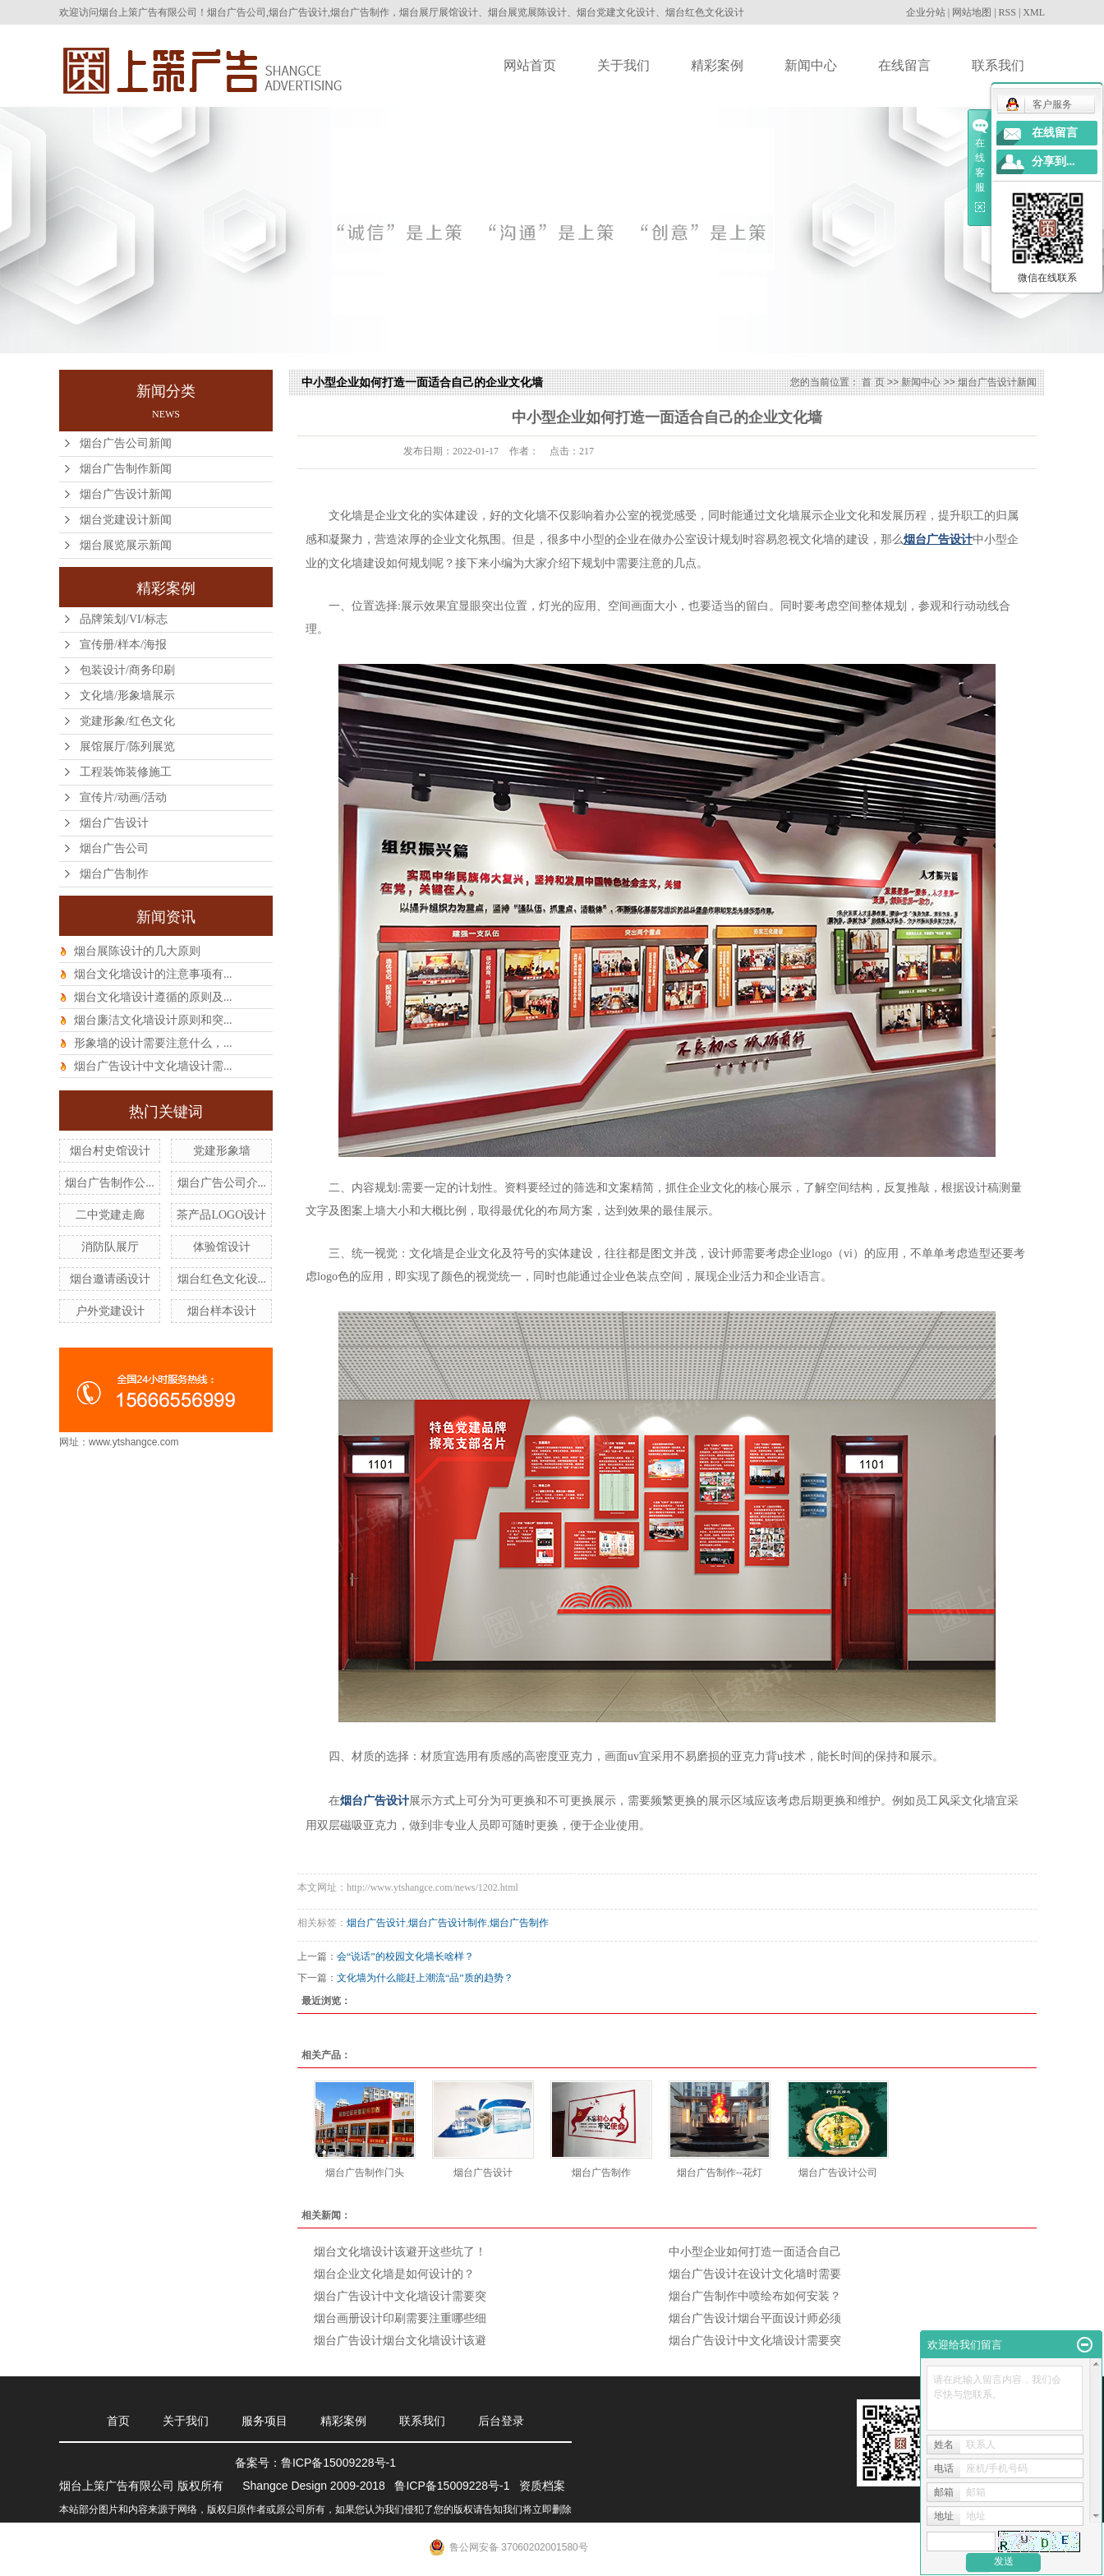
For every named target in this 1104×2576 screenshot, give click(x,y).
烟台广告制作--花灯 (719, 2172)
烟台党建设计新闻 (126, 520)
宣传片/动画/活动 (123, 797)
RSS (1007, 12)
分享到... (1053, 161)
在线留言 (904, 65)
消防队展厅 (110, 1247)
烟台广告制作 (114, 874)
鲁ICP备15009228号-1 (338, 2462)
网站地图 (971, 12)
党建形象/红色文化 (127, 721)
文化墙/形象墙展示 (127, 695)
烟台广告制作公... (109, 1183)
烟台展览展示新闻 (126, 545)
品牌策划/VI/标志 (124, 619)
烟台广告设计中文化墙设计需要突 (400, 2296)
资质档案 (542, 2485)
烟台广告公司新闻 (126, 443)
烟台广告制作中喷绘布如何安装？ (755, 2296)
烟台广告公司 (114, 848)
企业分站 (925, 12)
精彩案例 (717, 65)
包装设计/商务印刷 (127, 670)
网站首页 (530, 65)
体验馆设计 (222, 1247)
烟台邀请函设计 (110, 1279)
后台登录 (501, 2420)
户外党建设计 (110, 1311)
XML (1034, 12)
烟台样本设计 (221, 1311)
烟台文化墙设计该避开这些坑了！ (400, 2252)
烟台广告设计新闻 (126, 494)
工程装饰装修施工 (126, 772)
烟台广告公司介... (222, 1183)
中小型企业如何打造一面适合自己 (755, 2252)
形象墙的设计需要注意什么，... (153, 1043)
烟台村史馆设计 (110, 1151)
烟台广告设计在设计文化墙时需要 (755, 2274)
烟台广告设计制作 (447, 1923)
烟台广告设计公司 (837, 2172)
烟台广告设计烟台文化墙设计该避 (400, 2340)
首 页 (873, 382)
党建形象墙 (222, 1151)
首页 (118, 2420)
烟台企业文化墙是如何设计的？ (394, 2274)
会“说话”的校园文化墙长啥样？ (405, 1956)
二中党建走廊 (110, 1215)
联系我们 (998, 65)
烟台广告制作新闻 (126, 469)
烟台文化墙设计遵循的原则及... (153, 997)
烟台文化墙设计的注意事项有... (153, 974)
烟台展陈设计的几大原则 (137, 951)
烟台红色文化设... (222, 1279)
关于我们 (623, 65)
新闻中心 (810, 65)
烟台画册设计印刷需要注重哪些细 (400, 2318)
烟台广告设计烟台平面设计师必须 (755, 2318)
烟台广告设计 (114, 823)
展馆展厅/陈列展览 (127, 746)
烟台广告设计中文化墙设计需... (153, 1066)
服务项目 (265, 2420)
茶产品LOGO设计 (221, 1215)
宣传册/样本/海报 (123, 644)
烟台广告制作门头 (364, 2172)
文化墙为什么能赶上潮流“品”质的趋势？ (425, 1978)
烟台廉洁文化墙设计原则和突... (153, 1020)
